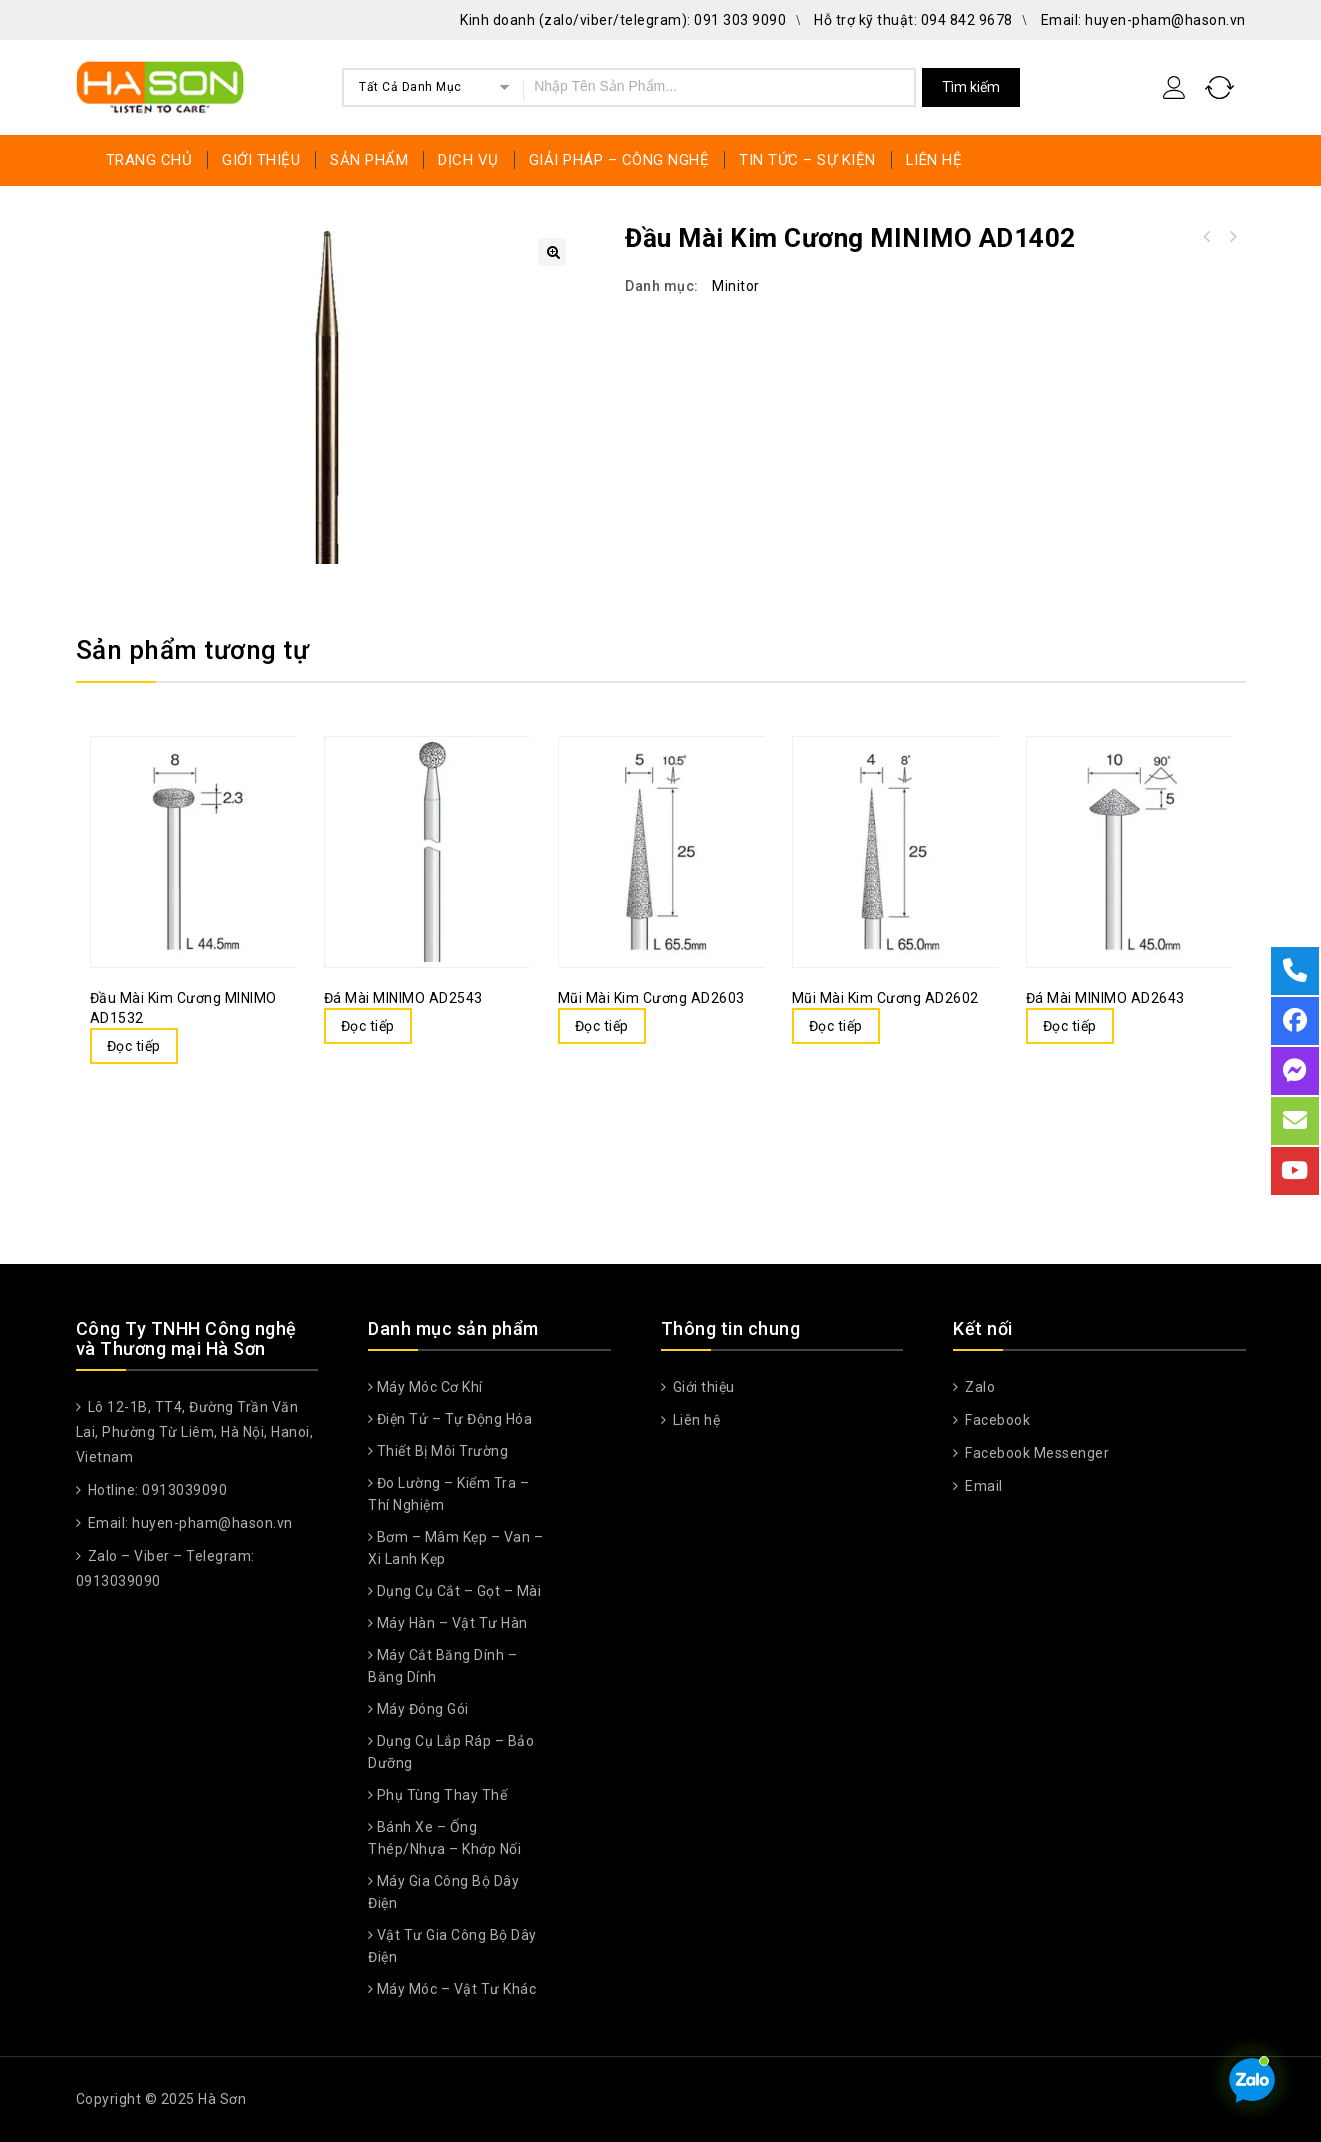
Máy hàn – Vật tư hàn (452, 1623)
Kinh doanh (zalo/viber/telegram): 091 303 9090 (623, 20)
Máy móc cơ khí (430, 1387)
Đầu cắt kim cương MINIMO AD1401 (1232, 237)
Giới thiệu (702, 1387)
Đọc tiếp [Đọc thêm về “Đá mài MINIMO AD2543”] (368, 1026)
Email (982, 1486)
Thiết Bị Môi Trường (443, 1451)
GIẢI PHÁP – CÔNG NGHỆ (619, 160)
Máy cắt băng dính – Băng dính (442, 1666)
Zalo (979, 1387)
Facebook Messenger (1036, 1453)
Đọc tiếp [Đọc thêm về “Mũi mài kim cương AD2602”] (836, 1026)
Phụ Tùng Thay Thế (442, 1795)
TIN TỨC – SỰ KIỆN (807, 160)
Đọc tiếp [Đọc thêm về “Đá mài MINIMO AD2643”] (1070, 1026)
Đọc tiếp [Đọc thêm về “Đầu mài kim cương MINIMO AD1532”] (134, 1046)
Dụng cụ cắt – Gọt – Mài (459, 1591)
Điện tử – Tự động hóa (455, 1419)
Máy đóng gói (423, 1709)
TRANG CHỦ (149, 160)
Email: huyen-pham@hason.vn (1143, 20)
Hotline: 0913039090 (155, 1490)
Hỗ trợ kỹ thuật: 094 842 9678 (913, 20)
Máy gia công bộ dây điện (443, 1892)
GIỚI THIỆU (261, 160)
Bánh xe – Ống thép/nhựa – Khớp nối (444, 1838)
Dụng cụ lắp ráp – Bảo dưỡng (451, 1752)
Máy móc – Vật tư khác (457, 1989)
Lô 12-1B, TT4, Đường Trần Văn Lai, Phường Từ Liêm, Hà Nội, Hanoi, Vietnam (195, 1432)
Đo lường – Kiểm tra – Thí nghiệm (448, 1494)
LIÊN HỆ (934, 160)
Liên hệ (694, 1420)
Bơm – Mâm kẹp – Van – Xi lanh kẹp (455, 1548)
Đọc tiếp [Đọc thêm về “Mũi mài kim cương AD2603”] (602, 1026)
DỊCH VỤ (468, 160)
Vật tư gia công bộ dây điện (452, 1946)
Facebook (996, 1420)
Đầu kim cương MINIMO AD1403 (1206, 237)
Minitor (736, 286)
